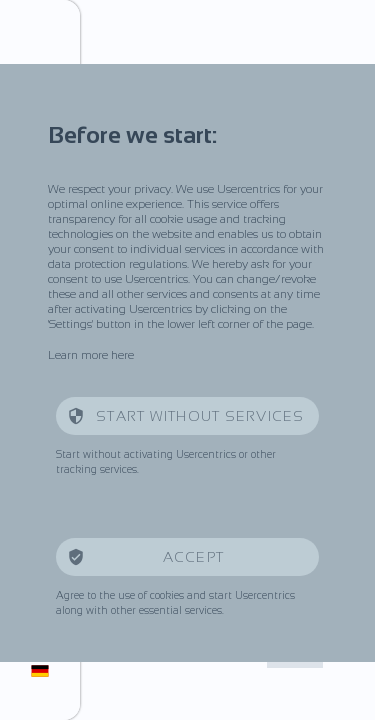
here (122, 355)
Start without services (200, 416)
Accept (196, 557)
